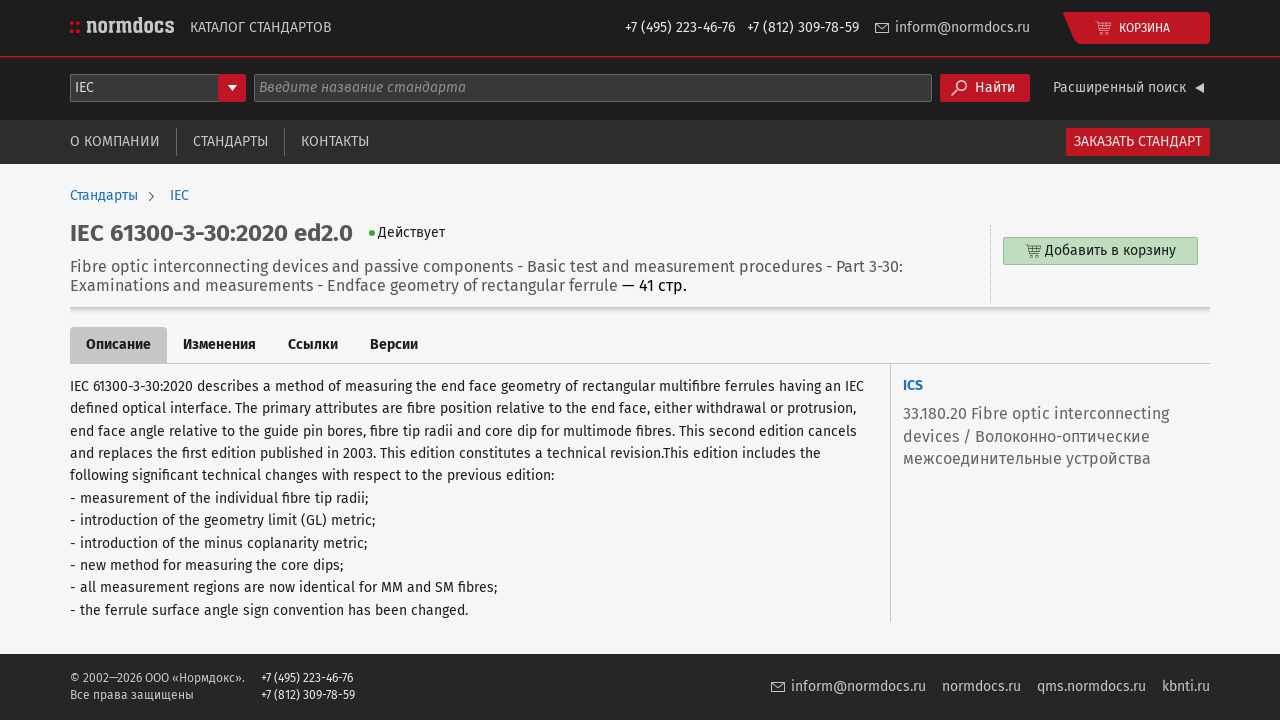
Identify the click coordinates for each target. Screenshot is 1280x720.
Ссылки (313, 344)
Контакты (335, 141)
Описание (118, 344)
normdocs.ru (981, 686)
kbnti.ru (1186, 686)
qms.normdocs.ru (1091, 686)
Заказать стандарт (1138, 141)
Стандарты (230, 141)
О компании (115, 141)
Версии (394, 344)
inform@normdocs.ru (962, 27)
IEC (179, 196)
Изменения (219, 344)
